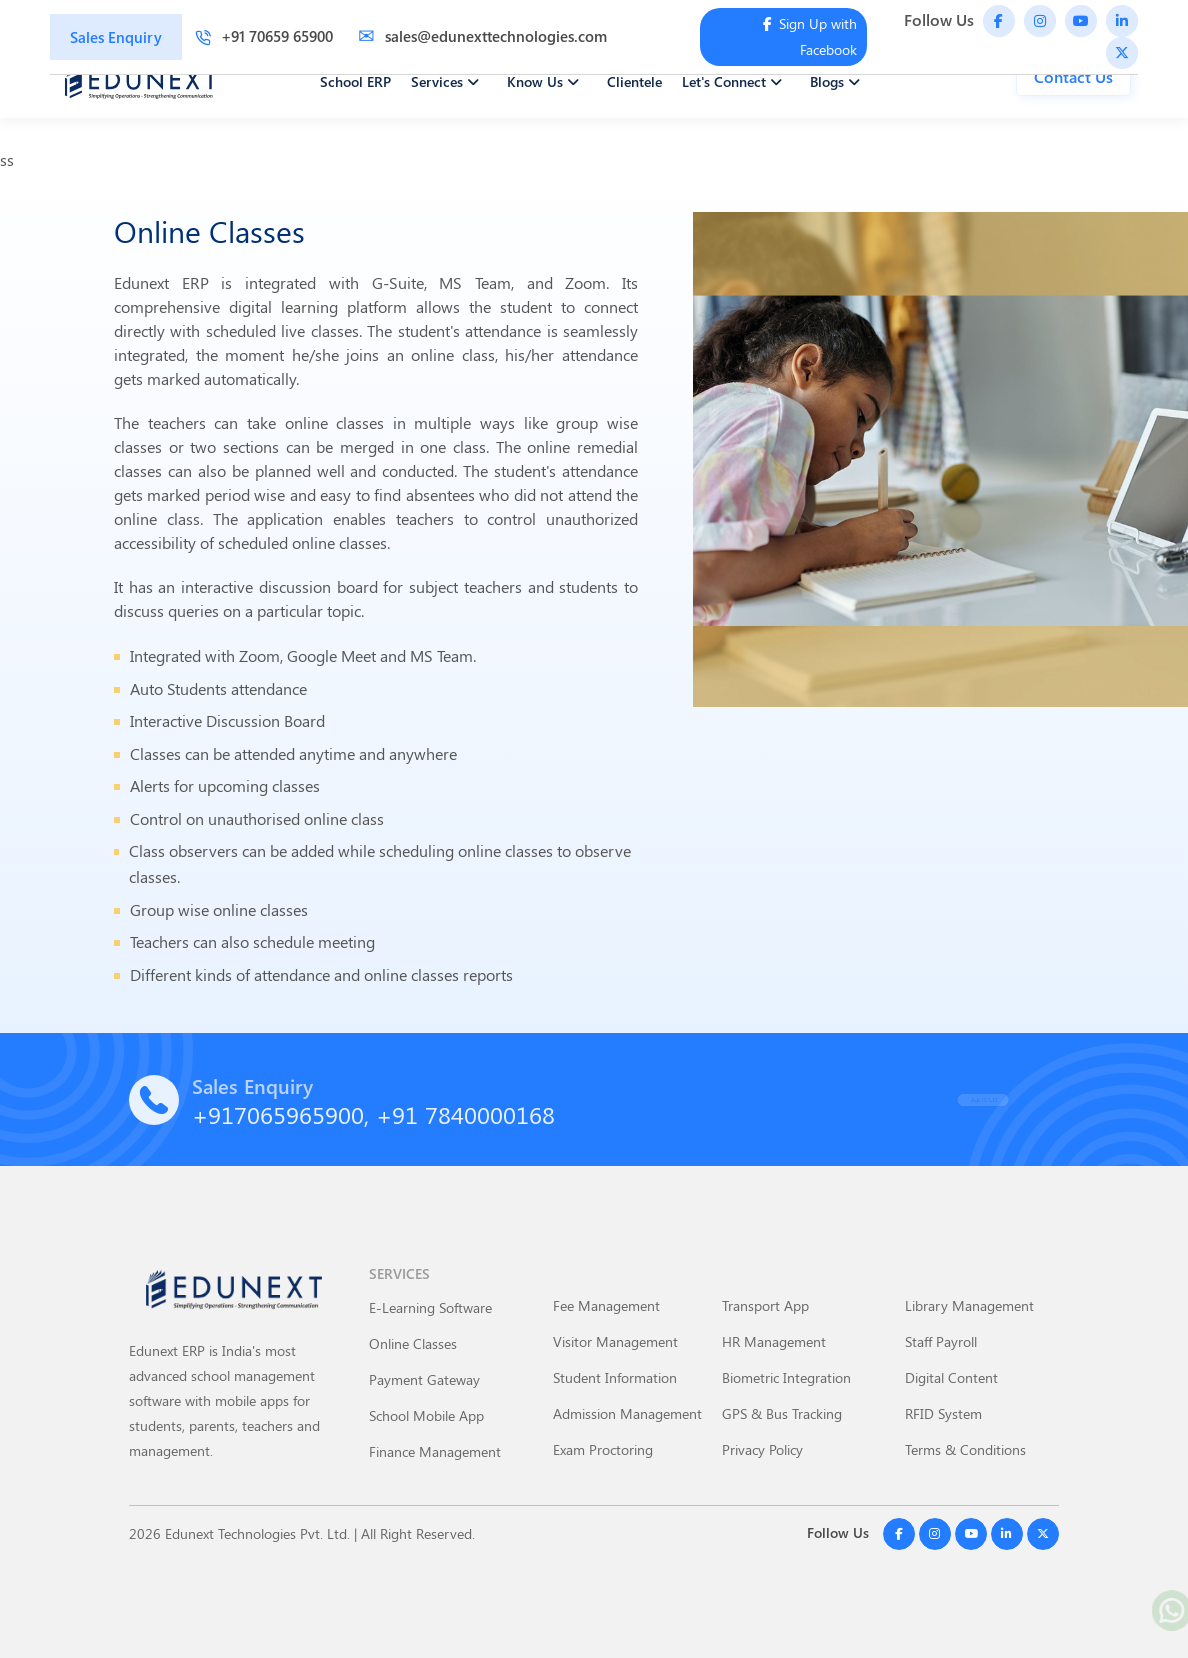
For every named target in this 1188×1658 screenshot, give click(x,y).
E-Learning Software (430, 1307)
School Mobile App (426, 1415)
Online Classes (413, 1343)
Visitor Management (615, 1341)
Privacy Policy (762, 1449)
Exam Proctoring (603, 1449)
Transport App (765, 1305)
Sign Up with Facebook (810, 36)
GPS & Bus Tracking (782, 1413)
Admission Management (627, 1413)
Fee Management (606, 1305)
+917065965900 (278, 1114)
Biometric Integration (786, 1377)
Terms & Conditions (965, 1449)
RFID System (943, 1413)
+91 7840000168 (465, 1114)
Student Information (615, 1377)
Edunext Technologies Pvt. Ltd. (257, 1533)
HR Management (774, 1341)
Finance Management (435, 1451)
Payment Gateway (424, 1379)
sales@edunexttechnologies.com (482, 36)
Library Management (969, 1305)
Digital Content (951, 1377)
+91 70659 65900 (264, 36)
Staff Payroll (941, 1341)
